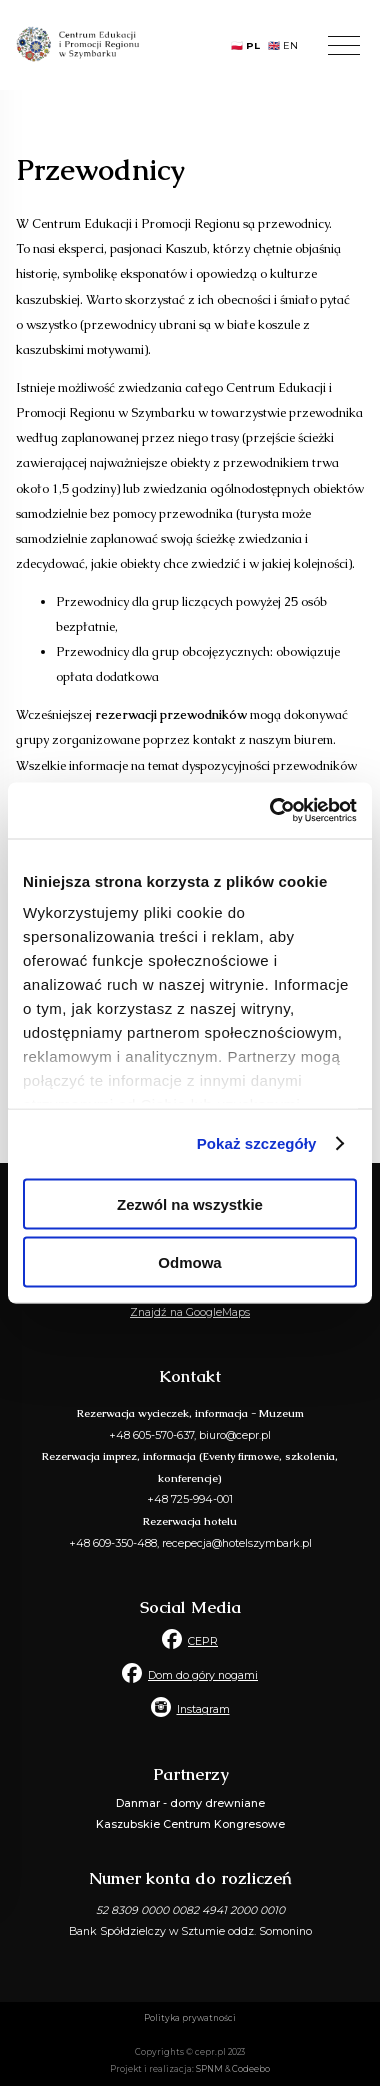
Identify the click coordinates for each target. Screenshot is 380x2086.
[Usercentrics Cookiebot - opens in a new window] (271, 811)
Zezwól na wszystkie (190, 1203)
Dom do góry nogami (203, 1675)
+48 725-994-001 (190, 1499)
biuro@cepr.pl (235, 1435)
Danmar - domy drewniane (190, 1803)
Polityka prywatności (190, 2018)
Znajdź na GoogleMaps (190, 1312)
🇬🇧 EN (283, 45)
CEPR (203, 1641)
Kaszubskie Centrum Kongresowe (190, 1824)
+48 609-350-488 (113, 1543)
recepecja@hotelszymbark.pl (237, 1543)
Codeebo (251, 2069)
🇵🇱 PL (245, 45)
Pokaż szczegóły (257, 1143)
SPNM (209, 2069)
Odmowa (189, 1262)
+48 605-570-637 (151, 1435)
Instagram (203, 1709)
